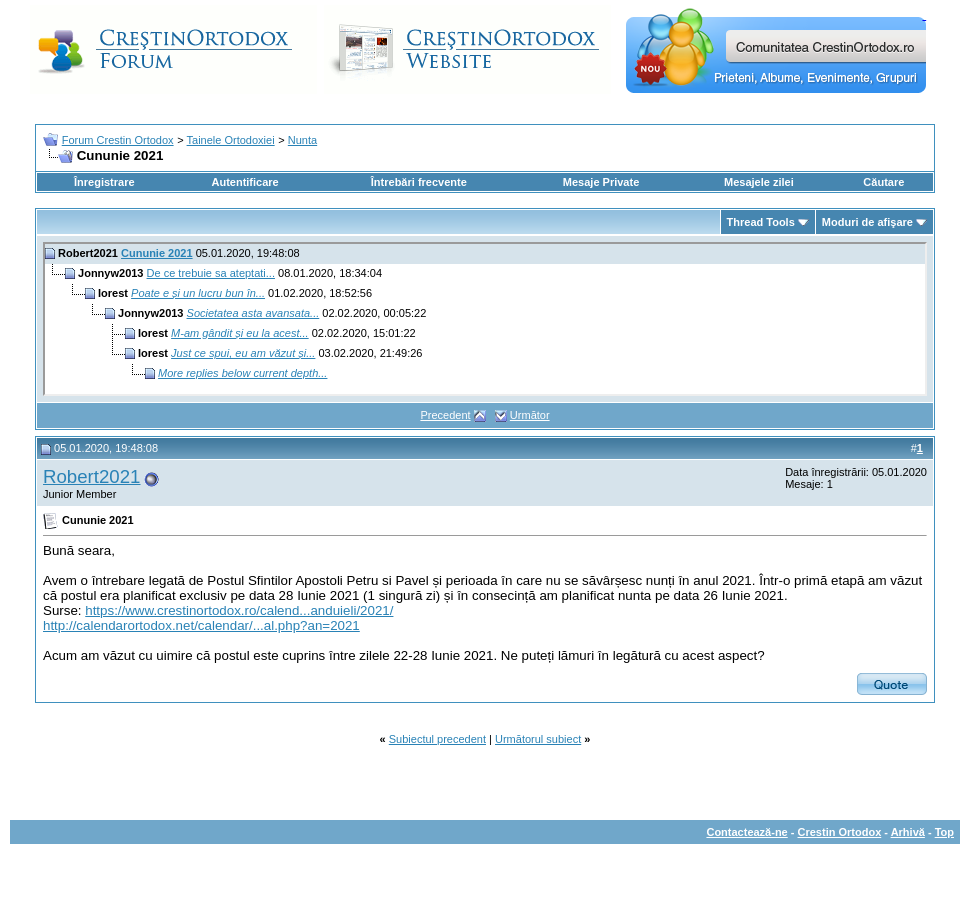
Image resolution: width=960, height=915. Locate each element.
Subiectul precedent (437, 739)
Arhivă (908, 832)
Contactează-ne (746, 832)
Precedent (445, 415)
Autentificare (244, 182)
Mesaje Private (601, 182)
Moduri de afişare (867, 222)
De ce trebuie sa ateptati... (211, 273)
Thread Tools (761, 222)
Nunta (302, 140)
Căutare (883, 182)
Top (944, 832)
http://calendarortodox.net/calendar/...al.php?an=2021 (201, 625)
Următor (530, 415)
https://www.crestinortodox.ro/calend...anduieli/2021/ (239, 610)
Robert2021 (92, 476)
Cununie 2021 (157, 253)
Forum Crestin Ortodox (118, 140)
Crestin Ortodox (840, 832)
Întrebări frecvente (419, 182)
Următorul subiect (538, 739)
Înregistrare (104, 182)
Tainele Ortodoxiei (231, 140)
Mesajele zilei (759, 182)
